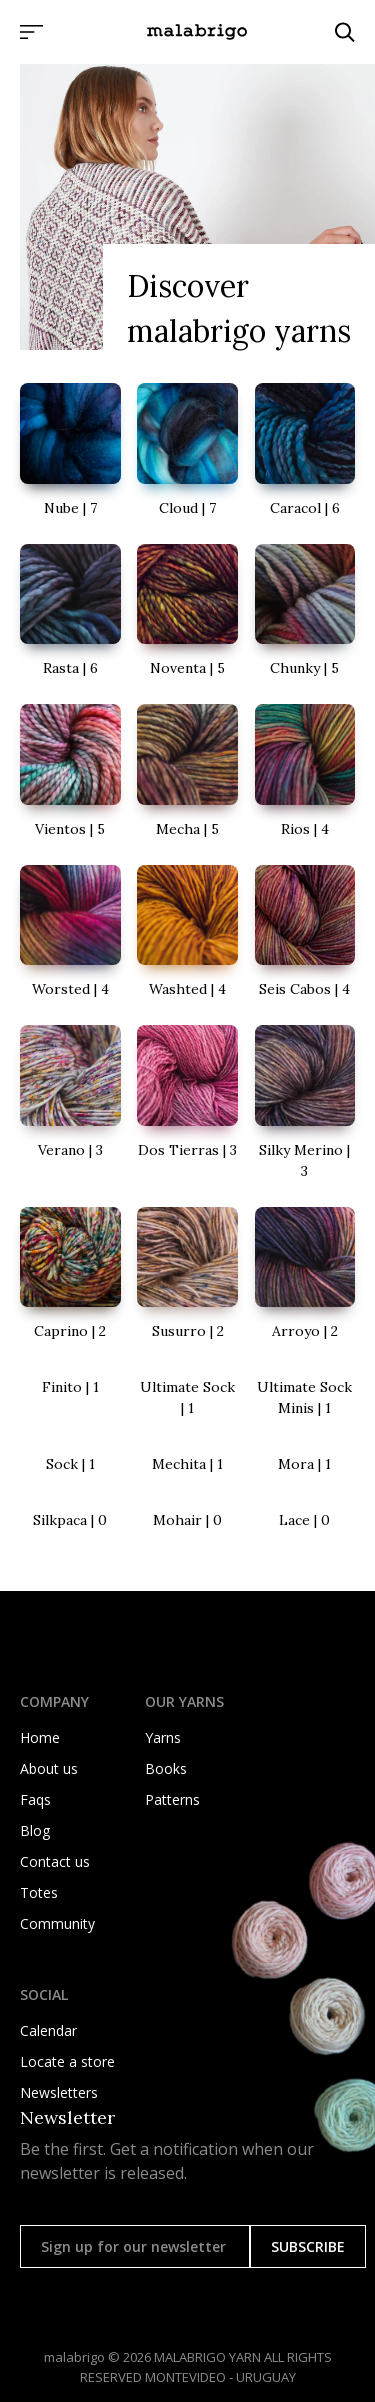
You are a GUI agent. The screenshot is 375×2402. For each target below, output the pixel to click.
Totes (39, 1892)
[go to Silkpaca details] (70, 1520)
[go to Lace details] (305, 1520)
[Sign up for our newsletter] (135, 2246)
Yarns (163, 1737)
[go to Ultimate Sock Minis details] (305, 1398)
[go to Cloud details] (187, 451)
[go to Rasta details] (70, 612)
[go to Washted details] (187, 933)
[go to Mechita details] (187, 1464)
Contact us (55, 1861)
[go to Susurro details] (187, 1275)
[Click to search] (345, 32)
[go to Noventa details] (187, 612)
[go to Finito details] (70, 1387)
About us (49, 1768)
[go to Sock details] (70, 1464)
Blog (35, 1830)
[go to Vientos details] (70, 772)
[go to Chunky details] (305, 612)
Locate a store (67, 2061)
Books (166, 1768)
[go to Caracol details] (305, 451)
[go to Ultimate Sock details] (187, 1398)
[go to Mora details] (305, 1464)
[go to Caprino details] (70, 1275)
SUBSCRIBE (308, 2246)
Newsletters (59, 2092)
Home (40, 1737)
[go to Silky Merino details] (305, 1103)
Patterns (172, 1799)
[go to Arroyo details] (305, 1275)
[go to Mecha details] (187, 772)
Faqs (35, 1799)
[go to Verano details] (70, 1093)
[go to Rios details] (305, 772)
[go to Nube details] (70, 451)
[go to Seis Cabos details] (305, 933)
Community (57, 1923)
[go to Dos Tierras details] (187, 1093)
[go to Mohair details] (187, 1520)
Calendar (48, 2030)
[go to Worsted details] (70, 933)
